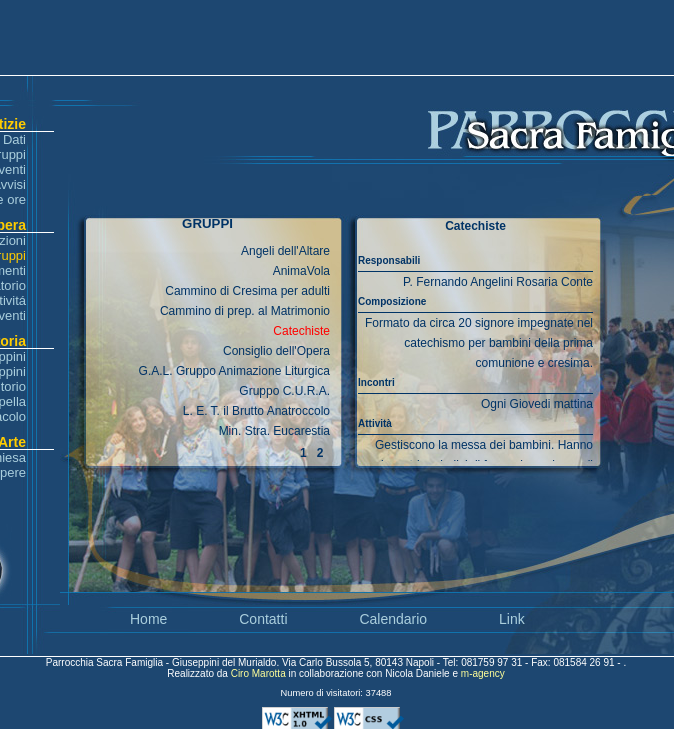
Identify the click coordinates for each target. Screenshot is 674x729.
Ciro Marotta (260, 673)
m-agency (483, 673)
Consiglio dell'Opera (276, 351)
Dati (14, 139)
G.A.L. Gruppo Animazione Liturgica (234, 371)
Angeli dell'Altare (285, 251)
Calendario (393, 619)
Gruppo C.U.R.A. (284, 391)
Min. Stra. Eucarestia (274, 431)
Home (148, 619)
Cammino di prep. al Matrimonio (245, 311)
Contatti (263, 619)
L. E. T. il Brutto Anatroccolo (256, 411)
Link (512, 619)
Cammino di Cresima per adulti (247, 291)
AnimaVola (301, 271)
